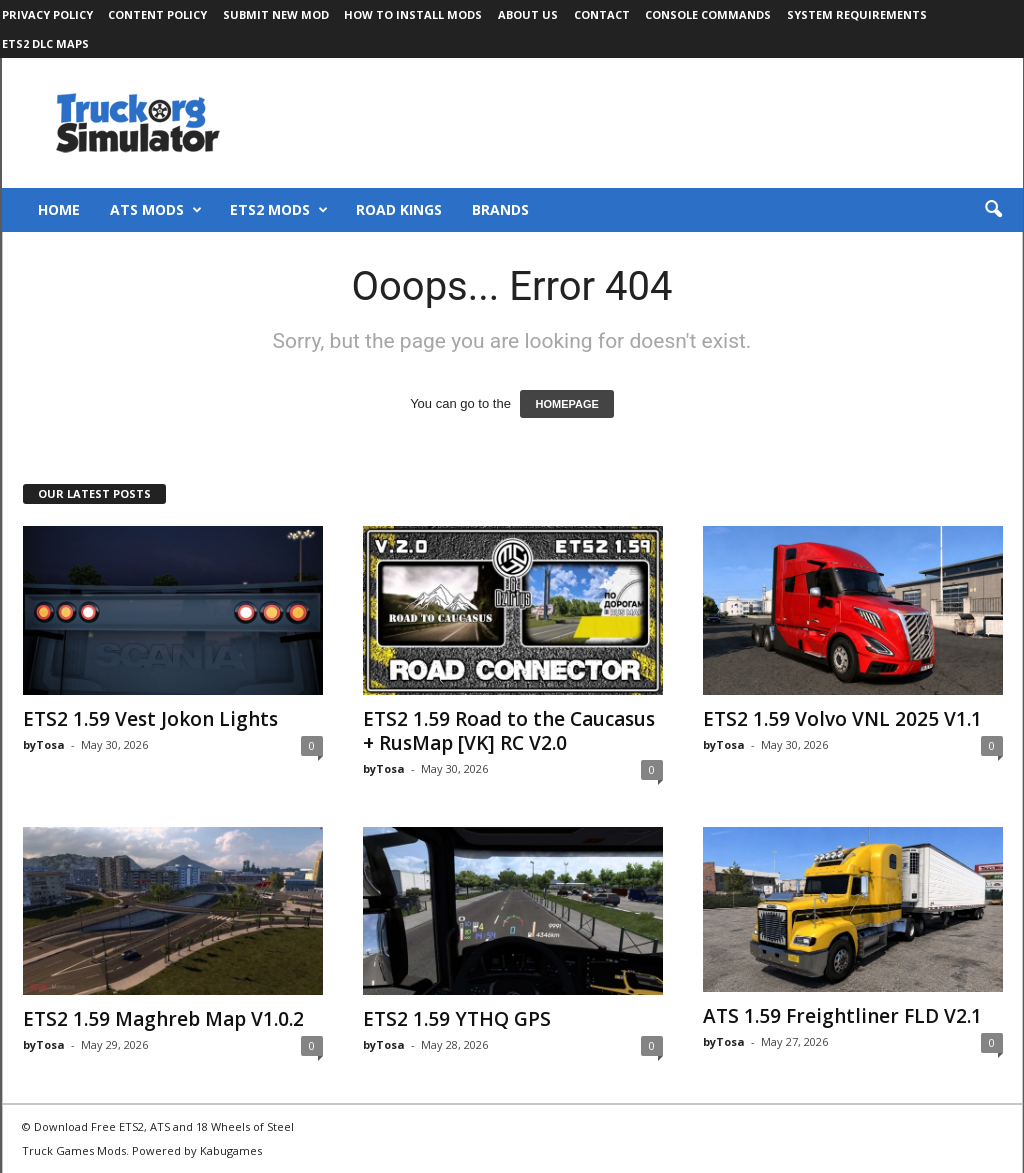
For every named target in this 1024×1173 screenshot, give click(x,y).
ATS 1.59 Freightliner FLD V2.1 (842, 1016)
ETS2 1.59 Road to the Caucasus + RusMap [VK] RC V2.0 (509, 731)
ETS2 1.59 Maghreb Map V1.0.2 (163, 1019)
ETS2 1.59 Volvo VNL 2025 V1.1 (842, 719)
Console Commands (708, 14)
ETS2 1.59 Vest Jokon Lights (150, 719)
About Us (528, 14)
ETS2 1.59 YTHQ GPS (457, 1019)
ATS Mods (156, 210)
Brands (500, 209)
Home (59, 209)
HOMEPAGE (566, 404)
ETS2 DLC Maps (45, 43)
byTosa (44, 744)
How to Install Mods (413, 14)
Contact (602, 14)
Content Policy (157, 14)
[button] (993, 210)
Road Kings (399, 209)
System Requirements (857, 14)
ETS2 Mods (279, 210)
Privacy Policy (47, 14)
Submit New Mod (276, 14)
